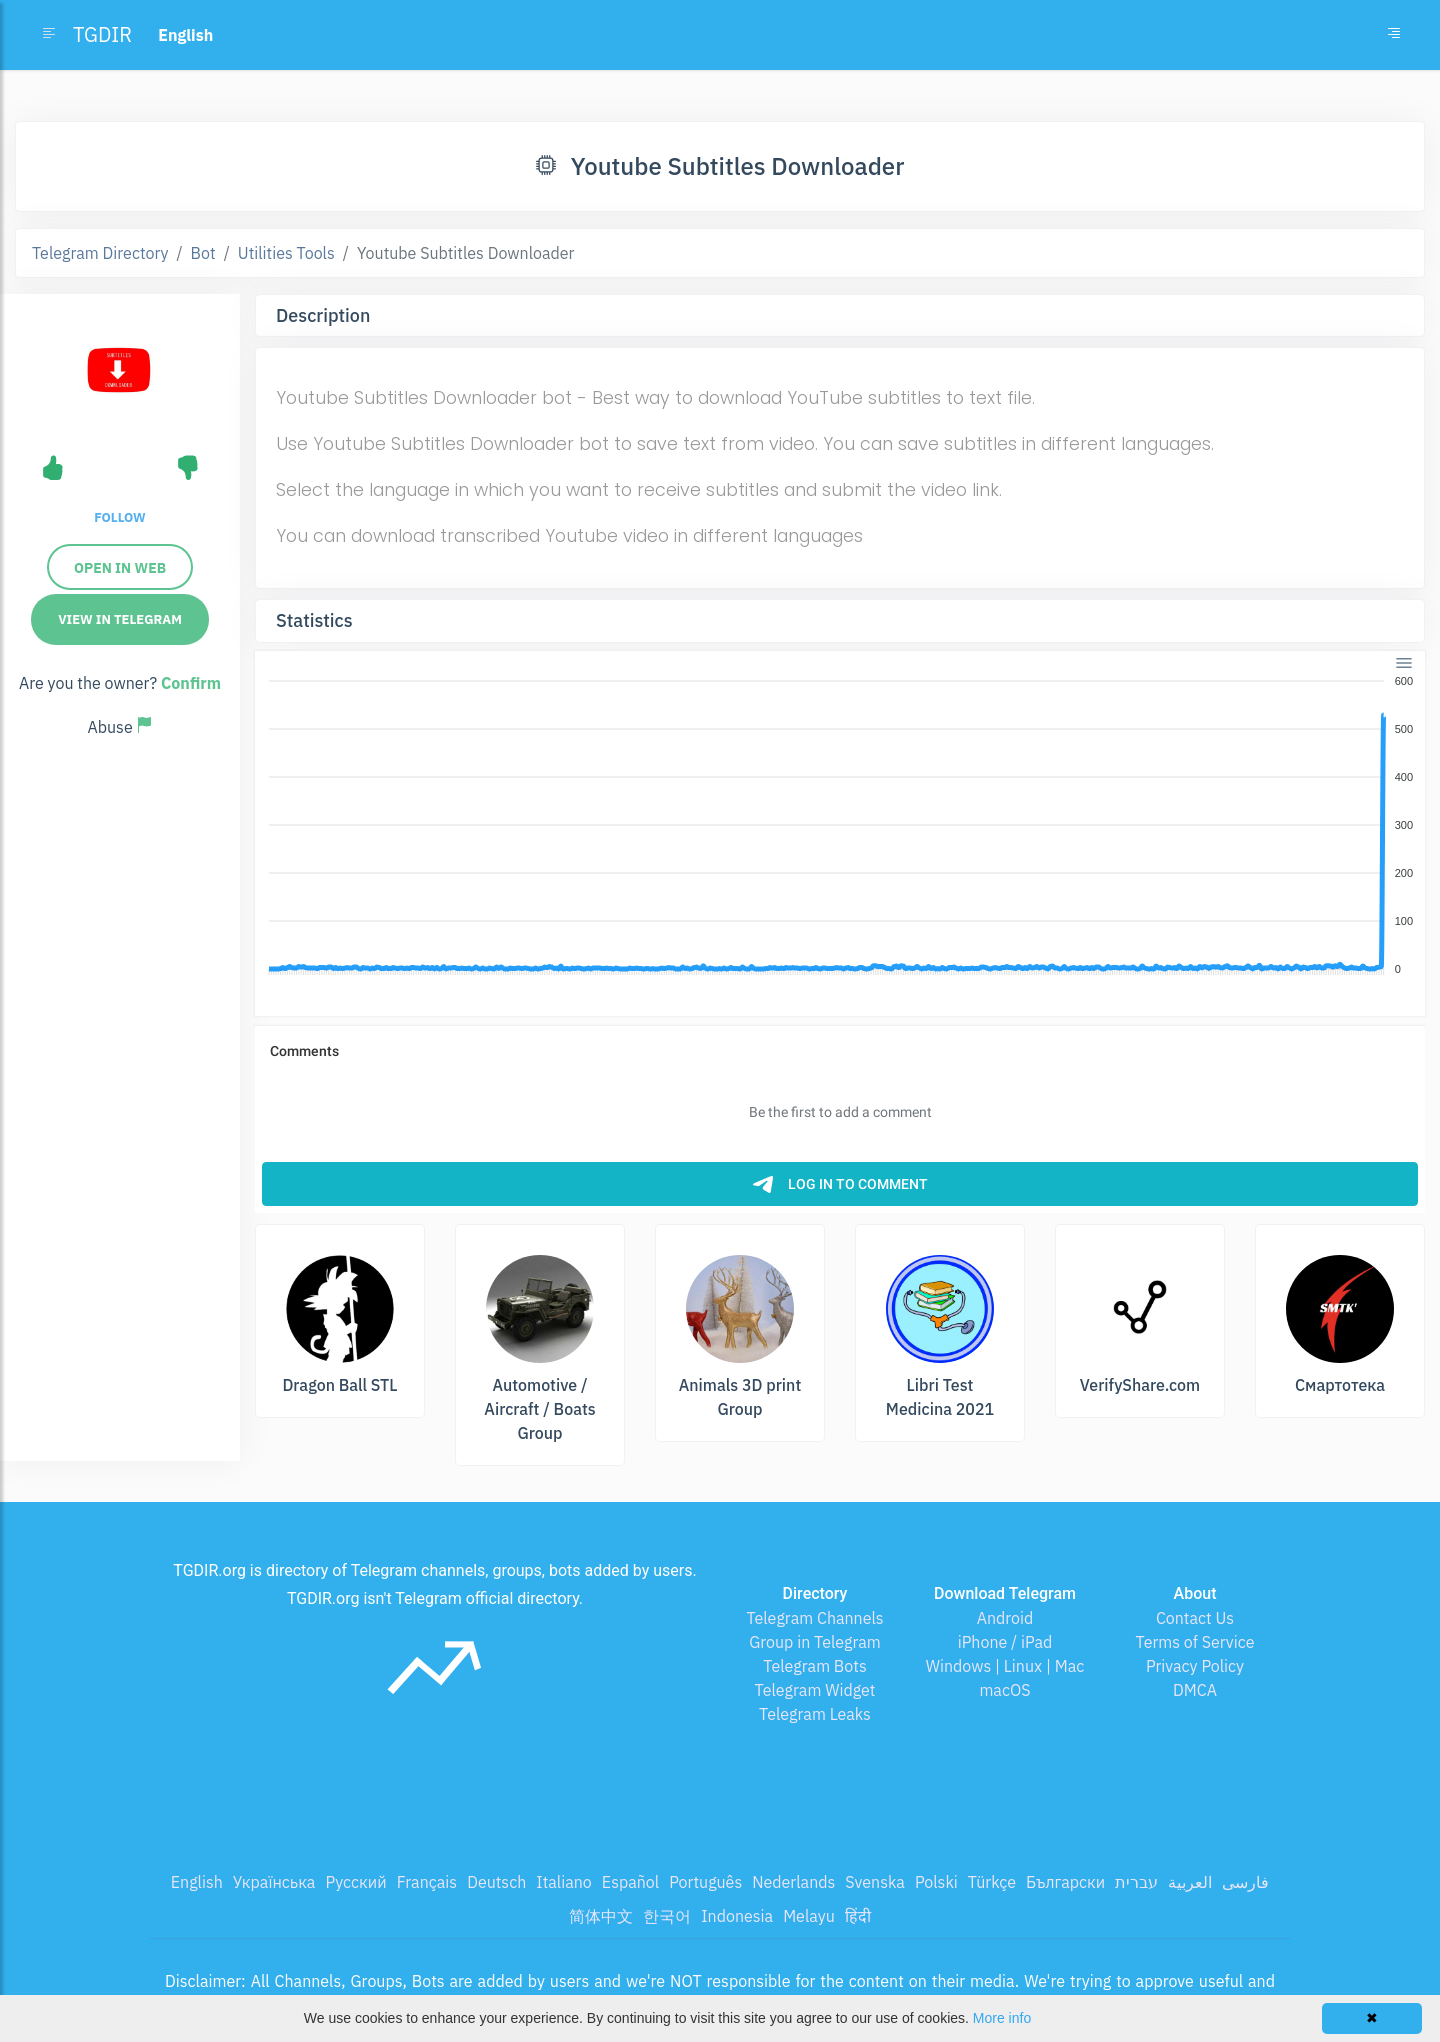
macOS (1004, 1690)
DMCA (1195, 1690)
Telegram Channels (814, 1618)
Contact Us (1195, 1618)
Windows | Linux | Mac (1005, 1666)
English (197, 1882)
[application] (840, 826)
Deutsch (496, 1882)
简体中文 (601, 1916)
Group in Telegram (815, 1642)
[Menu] (1404, 662)
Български (1065, 1882)
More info (1002, 2018)
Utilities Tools (286, 253)
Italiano (564, 1882)
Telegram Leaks (815, 1714)
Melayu (809, 1916)
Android (1005, 1618)
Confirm (191, 683)
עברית (1136, 1882)
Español (630, 1882)
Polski (936, 1882)
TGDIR (102, 34)
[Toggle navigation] (1394, 35)
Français (427, 1882)
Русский (355, 1882)
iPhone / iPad (1005, 1642)
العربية (1190, 1882)
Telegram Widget (815, 1690)
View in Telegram (120, 619)
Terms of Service (1195, 1642)
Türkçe (992, 1882)
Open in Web (120, 568)
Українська (274, 1882)
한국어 (667, 1916)
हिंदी (858, 1916)
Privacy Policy (1195, 1666)
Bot (203, 253)
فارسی (1245, 1882)
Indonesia (737, 1916)
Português (705, 1882)
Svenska (875, 1882)
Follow (119, 517)
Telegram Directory (100, 253)
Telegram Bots (814, 1666)
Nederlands (793, 1882)
